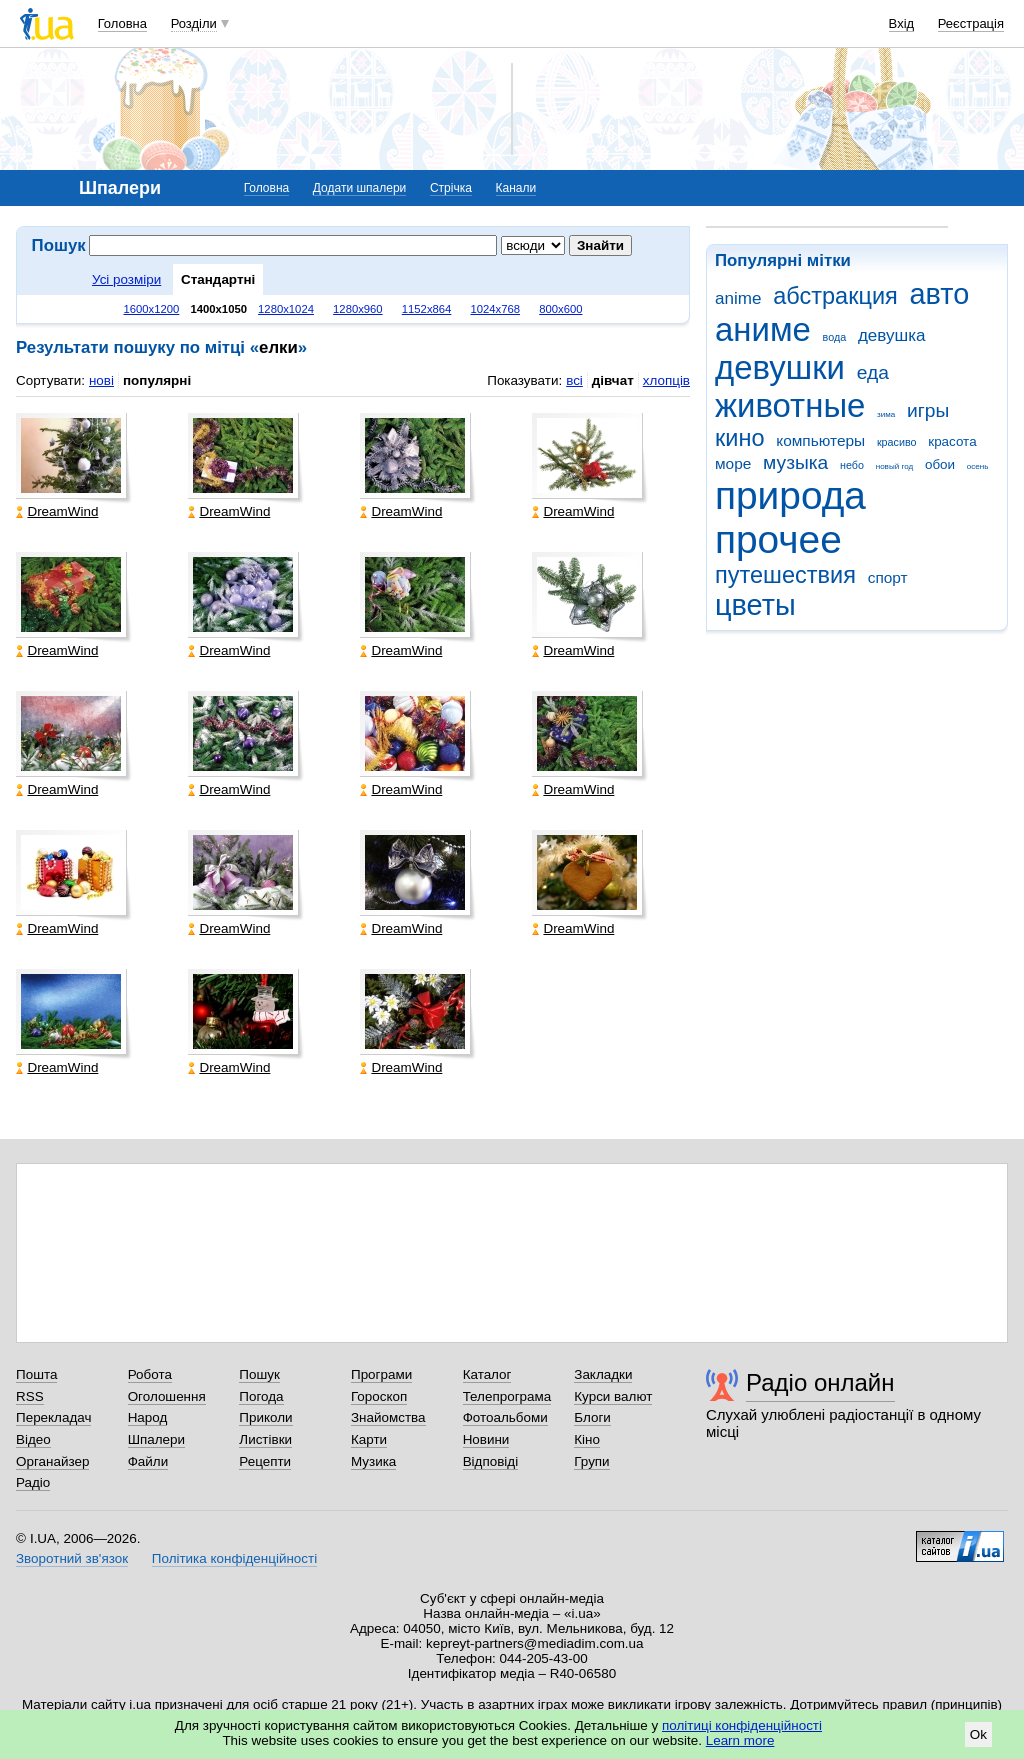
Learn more (740, 1740)
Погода (261, 1396)
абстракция (835, 296)
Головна (122, 23)
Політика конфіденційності (234, 1558)
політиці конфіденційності (742, 1725)
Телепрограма (507, 1396)
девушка (892, 335)
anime (738, 298)
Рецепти (265, 1461)
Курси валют (613, 1396)
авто (940, 294)
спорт (888, 577)
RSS (30, 1396)
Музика (373, 1461)
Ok (978, 1734)
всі (574, 380)
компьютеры (820, 440)
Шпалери (156, 1439)
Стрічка (451, 188)
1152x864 (427, 309)
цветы (755, 605)
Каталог (487, 1374)
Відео (33, 1439)
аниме (763, 329)
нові (101, 380)
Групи (591, 1461)
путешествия (785, 575)
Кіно (587, 1439)
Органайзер (52, 1461)
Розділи (194, 23)
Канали (516, 188)
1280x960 (358, 309)
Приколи (265, 1417)
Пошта (36, 1374)
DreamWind (57, 511)
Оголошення (167, 1396)
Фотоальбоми (505, 1417)
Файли (148, 1461)
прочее (778, 539)
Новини (486, 1439)
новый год (894, 466)
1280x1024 (286, 309)
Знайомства (388, 1417)
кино (740, 438)
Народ (148, 1417)
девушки (780, 367)
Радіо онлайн (820, 1382)
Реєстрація (971, 23)
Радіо (33, 1482)
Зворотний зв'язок (72, 1558)
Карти (369, 1439)
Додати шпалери (359, 188)
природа (790, 495)
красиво (897, 442)
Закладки (603, 1374)
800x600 (560, 309)
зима (886, 414)
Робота (150, 1374)
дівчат (613, 380)
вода (835, 337)
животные (790, 405)
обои (940, 464)
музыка (795, 462)
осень (978, 466)
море (733, 463)
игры (928, 410)
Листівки (265, 1439)
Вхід (902, 23)
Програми (381, 1374)
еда (873, 372)
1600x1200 (152, 309)
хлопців (666, 380)
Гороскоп (379, 1396)
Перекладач (53, 1417)
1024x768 (495, 309)
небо (852, 465)
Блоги (592, 1417)
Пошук (259, 1374)
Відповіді (491, 1461)
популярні (157, 380)
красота (952, 441)
